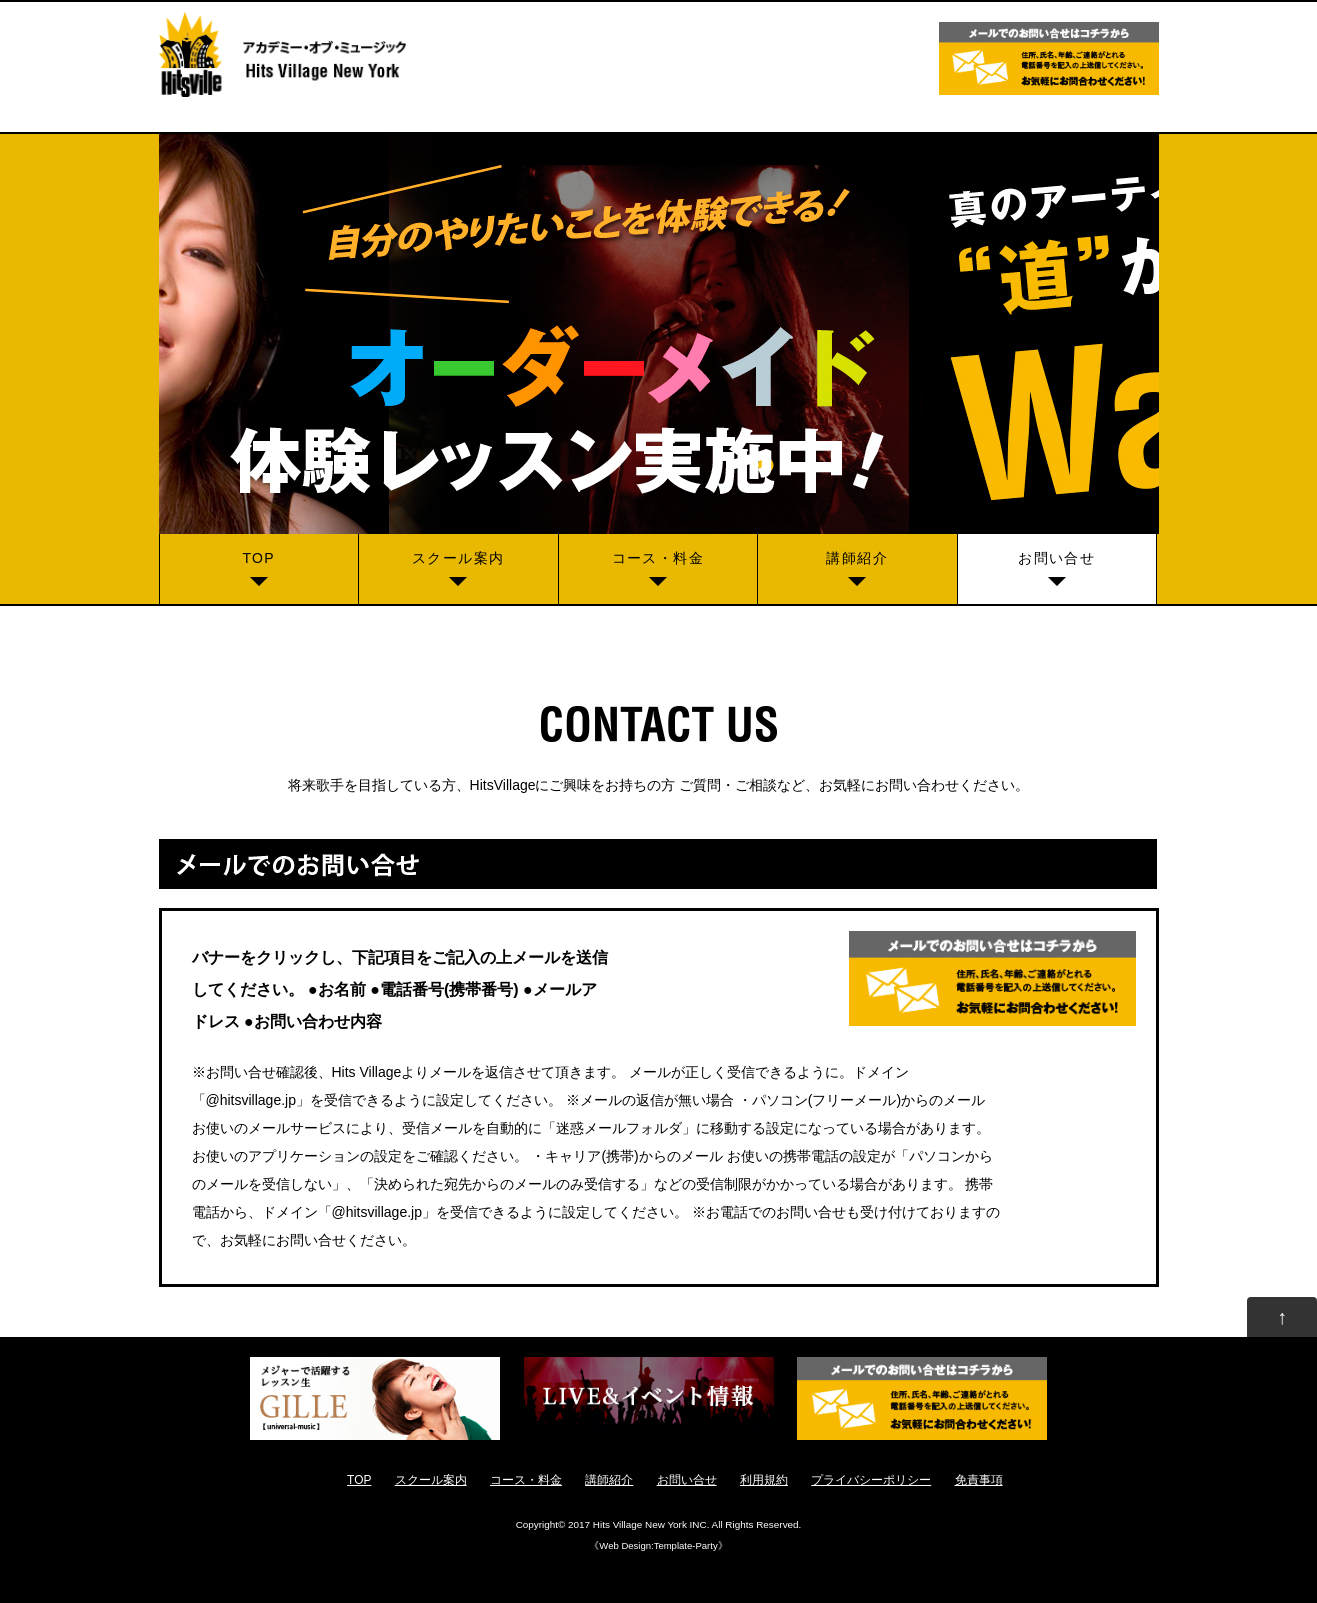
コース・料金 (658, 558)
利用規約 (764, 1480)
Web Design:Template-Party (658, 1545)
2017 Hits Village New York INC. (638, 1524)
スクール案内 (458, 558)
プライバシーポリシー (871, 1480)
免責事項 (979, 1480)
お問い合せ (1056, 558)
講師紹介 (857, 558)
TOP (258, 558)
